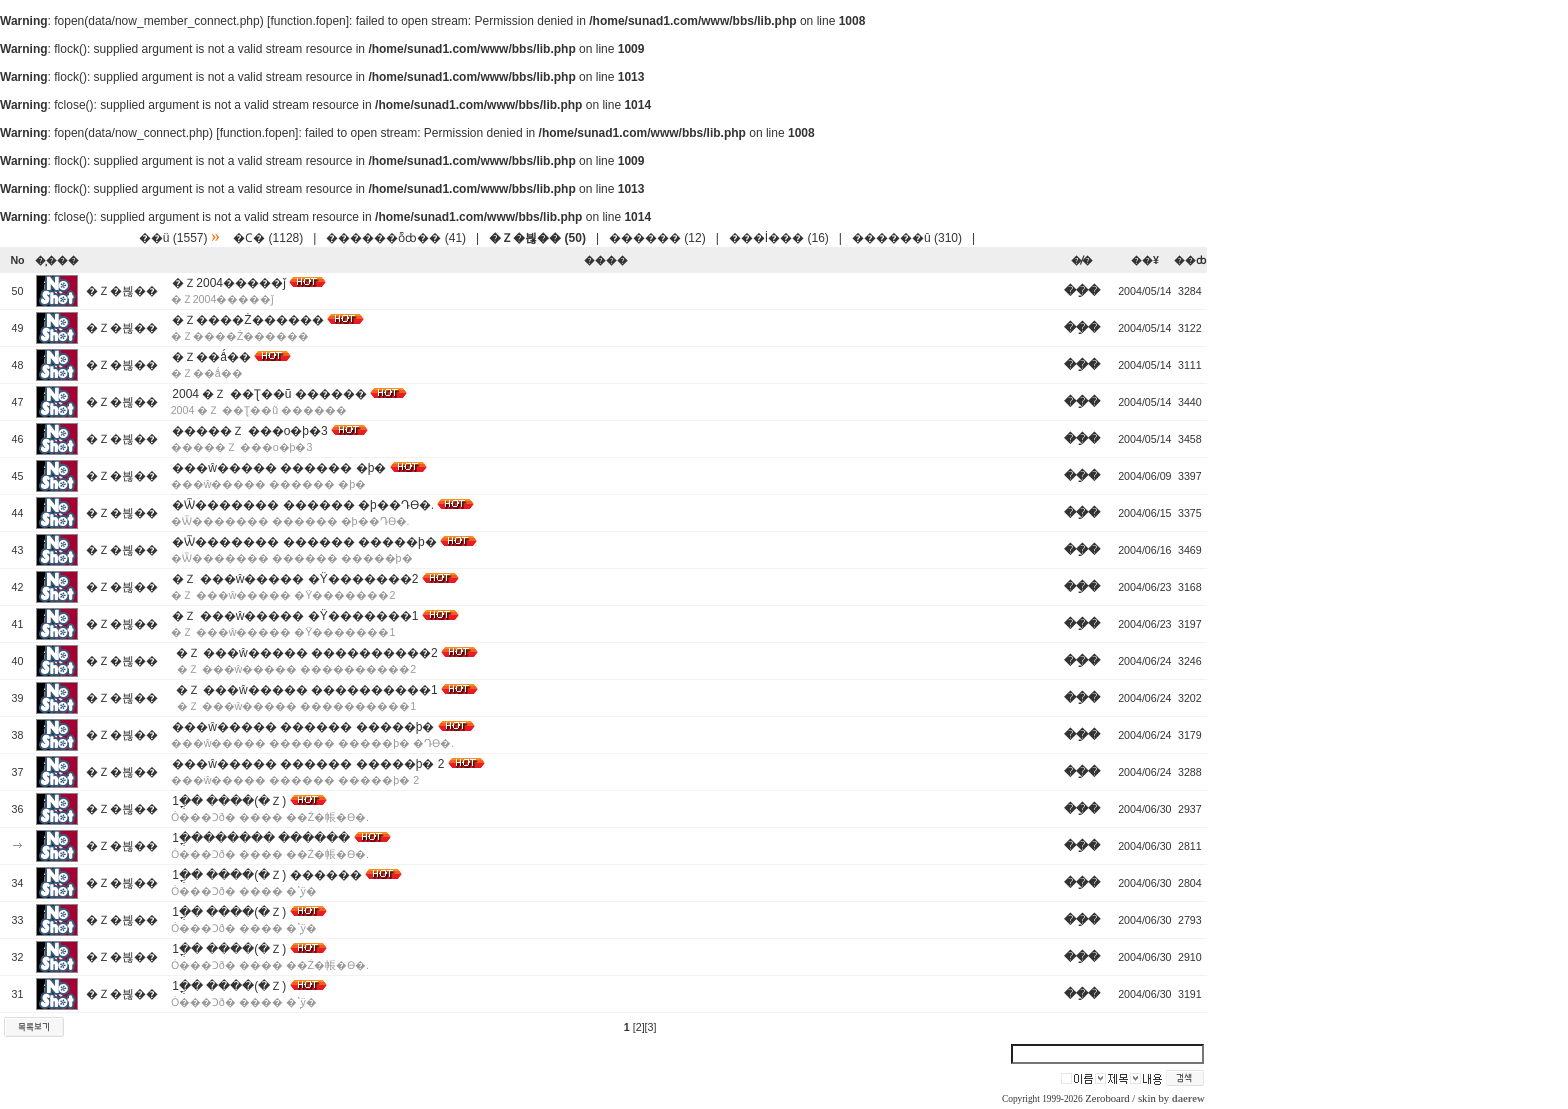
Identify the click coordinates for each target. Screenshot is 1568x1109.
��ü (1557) (173, 238)
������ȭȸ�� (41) (396, 238)
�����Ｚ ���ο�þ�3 (249, 431)
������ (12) (657, 238)
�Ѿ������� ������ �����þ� (304, 542)
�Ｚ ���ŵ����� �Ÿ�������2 (295, 579)
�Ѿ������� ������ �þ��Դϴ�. (303, 505)
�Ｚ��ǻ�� (211, 357)
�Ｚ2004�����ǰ (229, 283)
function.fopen (307, 21)
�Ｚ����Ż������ (247, 320)
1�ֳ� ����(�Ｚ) (229, 801)
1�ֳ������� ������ (261, 838)
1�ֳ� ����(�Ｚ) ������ (266, 875)
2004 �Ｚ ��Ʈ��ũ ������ (269, 394)
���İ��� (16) (779, 238)
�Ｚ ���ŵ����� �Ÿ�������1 (295, 616)
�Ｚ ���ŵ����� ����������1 (304, 690)
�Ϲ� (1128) (268, 238)
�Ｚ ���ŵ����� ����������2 (304, 653)
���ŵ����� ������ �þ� (279, 468)
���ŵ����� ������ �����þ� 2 (308, 764)
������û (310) (907, 238)
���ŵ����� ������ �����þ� (303, 727)
